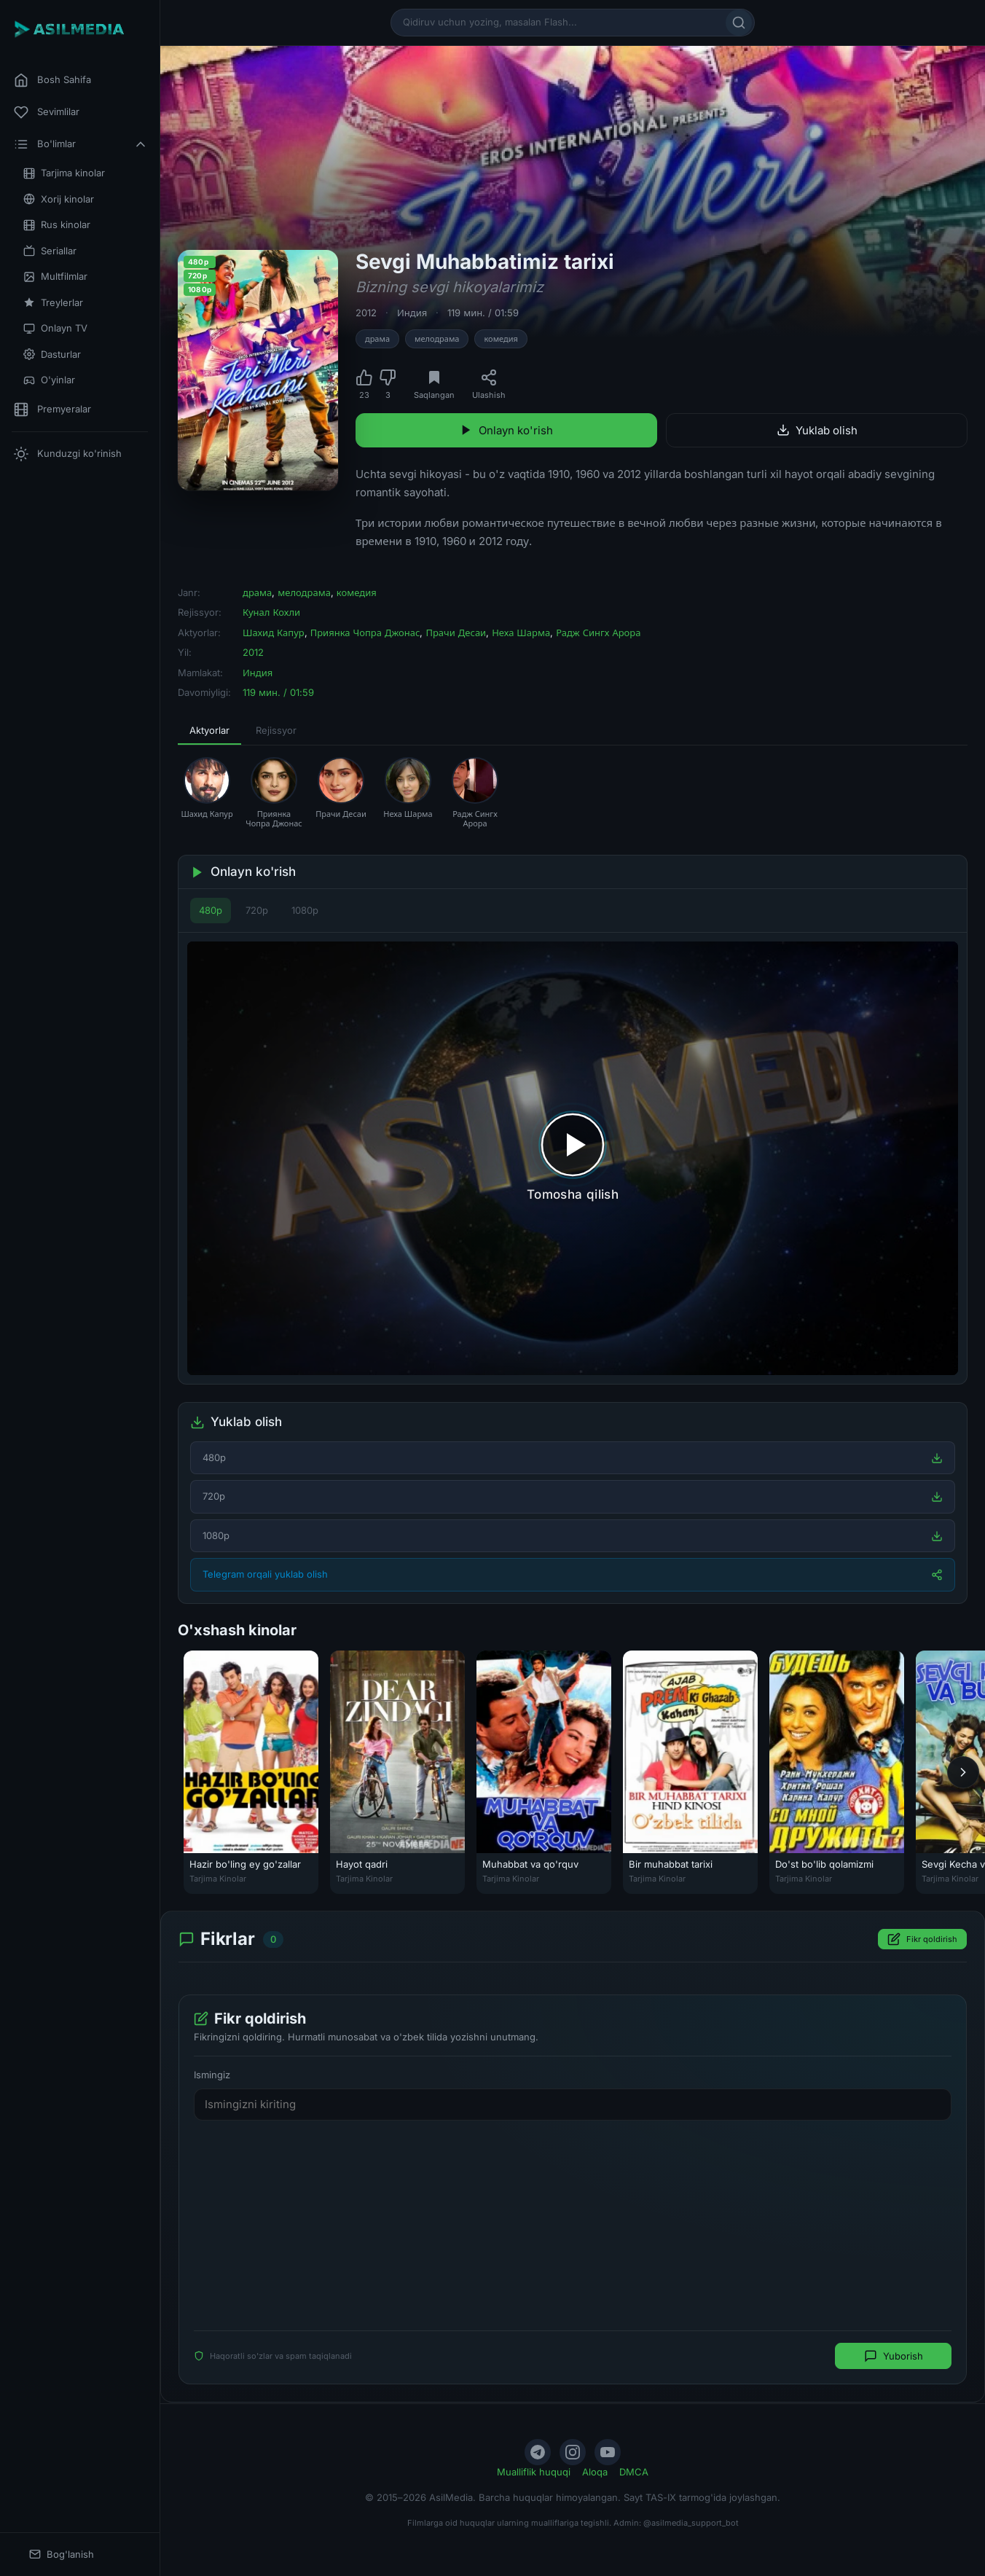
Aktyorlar (209, 730)
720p (257, 910)
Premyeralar (52, 409)
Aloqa (595, 2472)
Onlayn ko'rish (506, 430)
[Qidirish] (739, 22)
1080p (304, 910)
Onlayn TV (55, 328)
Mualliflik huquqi (533, 2472)
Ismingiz (212, 2075)
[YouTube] (607, 2452)
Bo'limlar (81, 144)
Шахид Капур (274, 632)
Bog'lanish (61, 2554)
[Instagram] (573, 2452)
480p (210, 910)
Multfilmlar (55, 276)
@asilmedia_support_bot (691, 2523)
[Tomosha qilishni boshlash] (572, 1158)
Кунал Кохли (271, 612)
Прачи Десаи (455, 632)
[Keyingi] (963, 1772)
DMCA (633, 2472)
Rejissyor (276, 730)
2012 (366, 312)
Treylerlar (53, 303)
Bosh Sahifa (52, 80)
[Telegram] (538, 2452)
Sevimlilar (46, 112)
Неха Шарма (521, 632)
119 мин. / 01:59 (483, 312)
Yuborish (893, 2356)
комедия (500, 339)
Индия (412, 312)
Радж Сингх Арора (598, 632)
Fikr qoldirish (922, 1939)
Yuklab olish (817, 430)
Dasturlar (52, 354)
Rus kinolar (56, 225)
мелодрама (437, 339)
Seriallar (49, 251)
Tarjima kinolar (64, 173)
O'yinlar (49, 380)
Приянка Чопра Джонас (365, 632)
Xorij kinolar (58, 199)
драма (377, 339)
